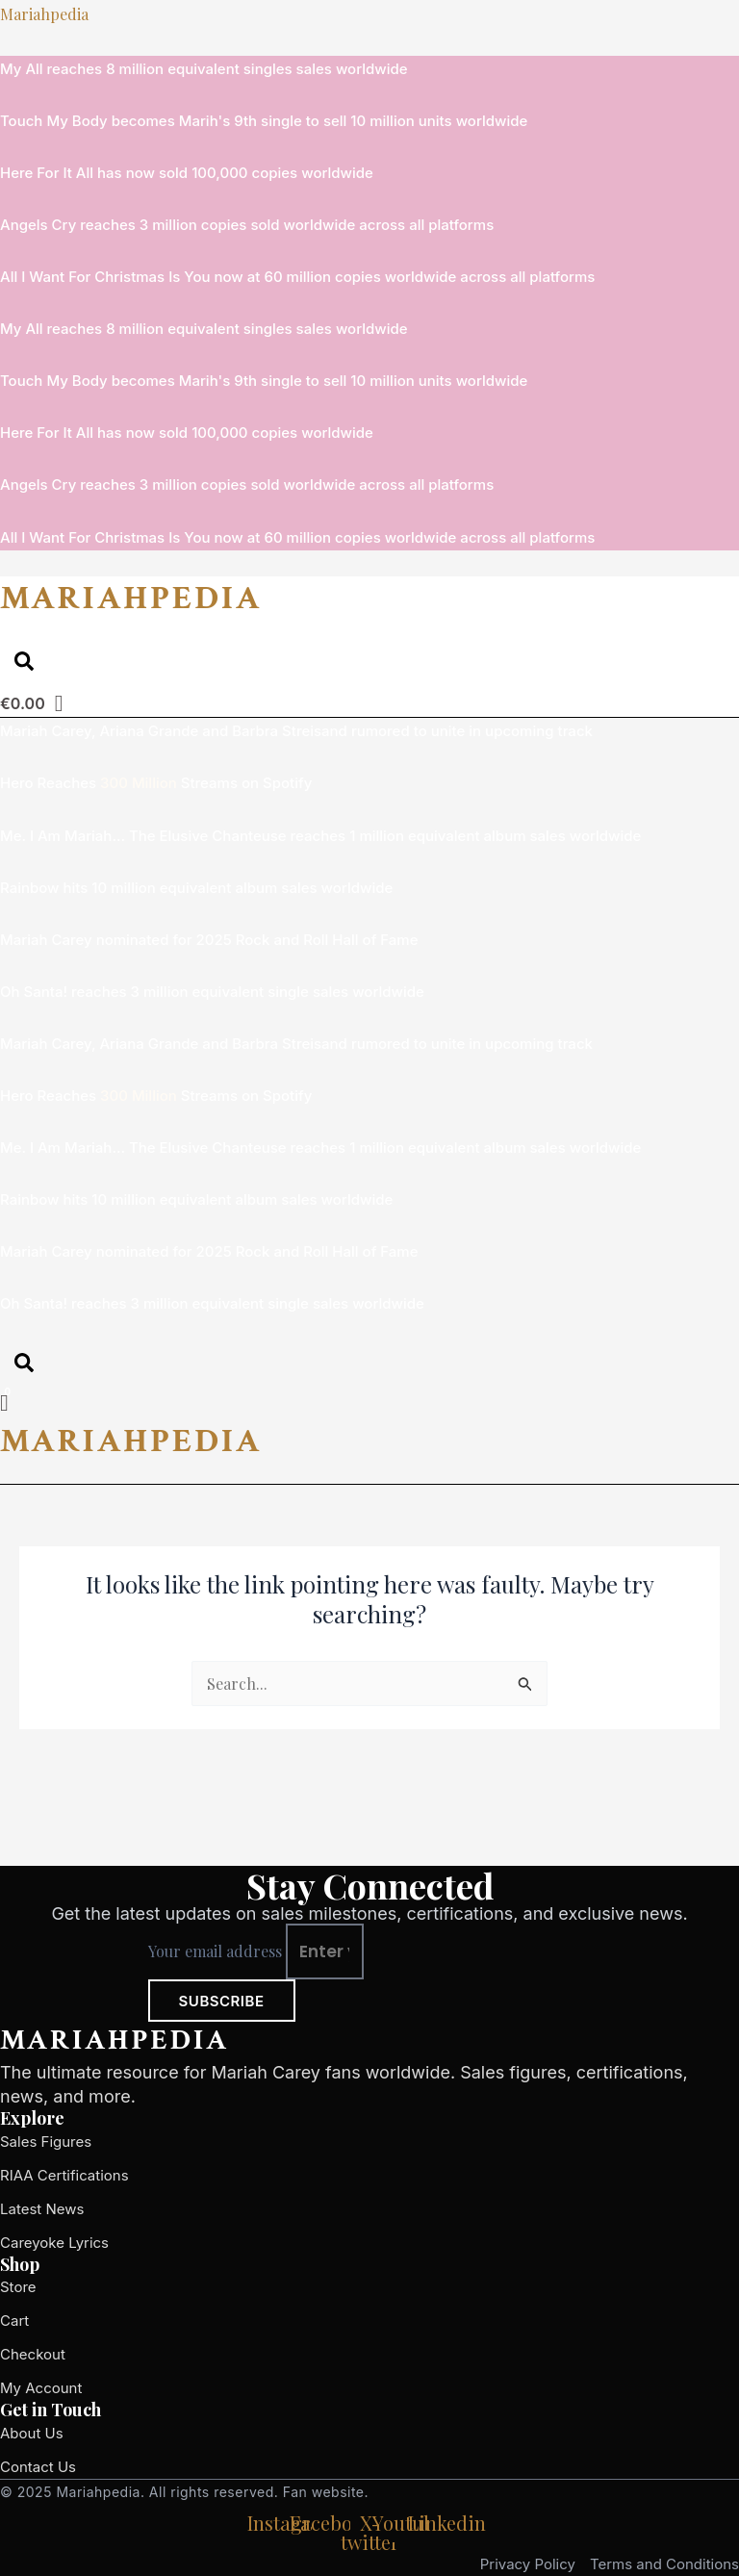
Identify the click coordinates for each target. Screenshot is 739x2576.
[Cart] (32, 703)
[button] (732, 630)
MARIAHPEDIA (131, 598)
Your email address (217, 1951)
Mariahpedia (44, 14)
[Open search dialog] (24, 665)
